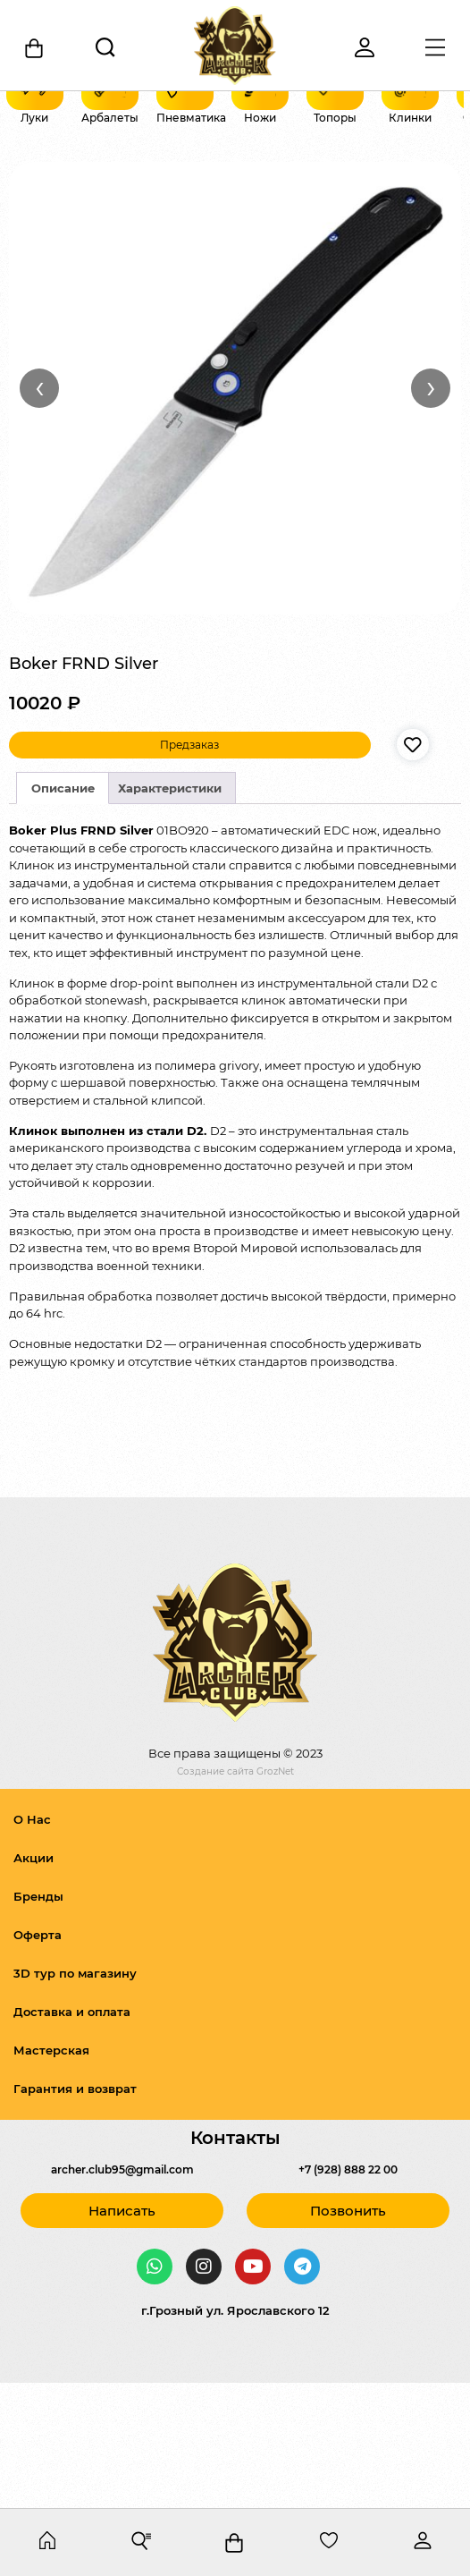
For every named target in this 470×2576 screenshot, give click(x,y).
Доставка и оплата (71, 2137)
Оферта (37, 2060)
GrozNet (275, 1897)
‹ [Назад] (40, 512)
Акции (33, 1983)
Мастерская (51, 2175)
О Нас (32, 1944)
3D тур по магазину (75, 2098)
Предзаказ (189, 870)
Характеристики (170, 913)
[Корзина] (35, 48)
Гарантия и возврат (75, 2214)
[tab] (62, 914)
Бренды (38, 2021)
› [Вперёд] (431, 512)
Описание (63, 913)
